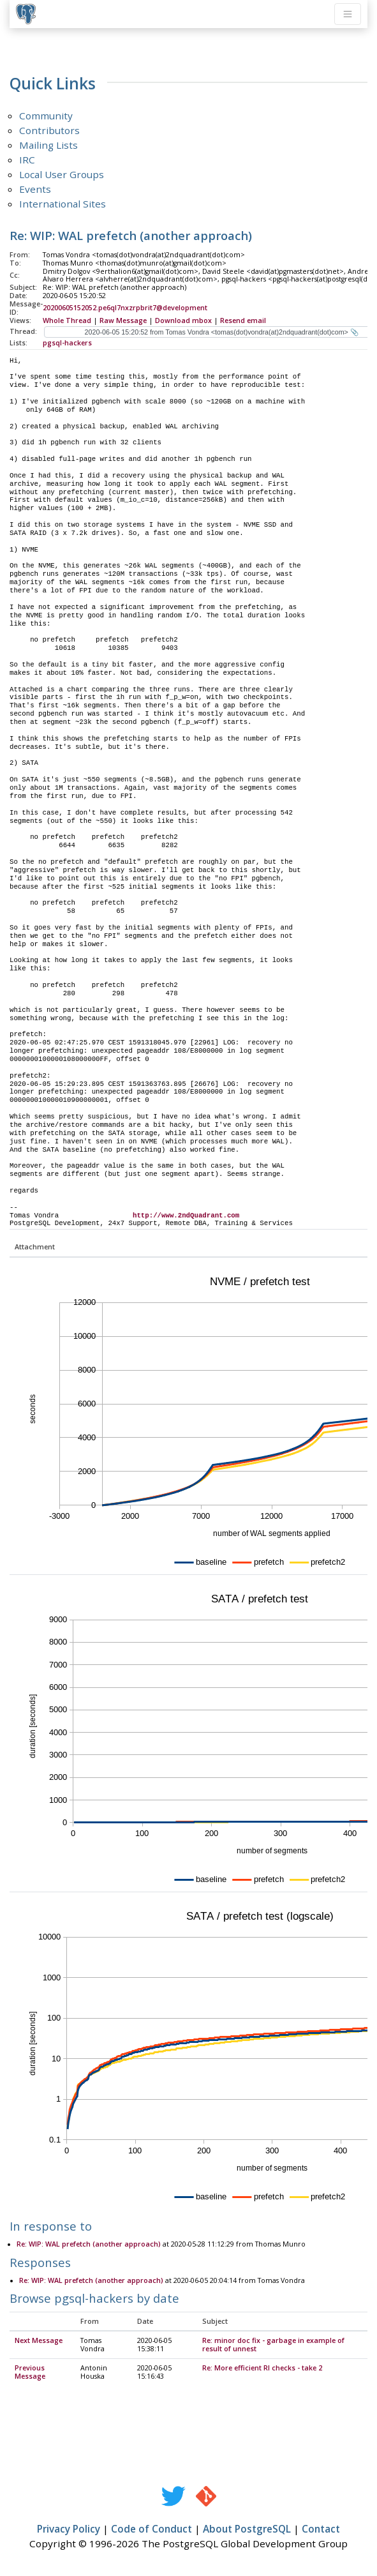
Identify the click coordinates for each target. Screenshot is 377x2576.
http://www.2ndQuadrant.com (186, 1215)
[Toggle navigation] (347, 14)
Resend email (243, 320)
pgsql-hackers (67, 342)
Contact (321, 2529)
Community (46, 115)
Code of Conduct (151, 2529)
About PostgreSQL (247, 2529)
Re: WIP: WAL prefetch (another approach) (89, 2244)
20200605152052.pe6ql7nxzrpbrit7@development (125, 307)
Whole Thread (67, 320)
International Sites (62, 203)
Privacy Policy (68, 2529)
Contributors (49, 130)
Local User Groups (61, 174)
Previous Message (30, 2372)
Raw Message (123, 320)
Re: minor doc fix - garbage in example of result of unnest (273, 2345)
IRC (27, 159)
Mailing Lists (48, 145)
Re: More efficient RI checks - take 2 (262, 2368)
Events (35, 189)
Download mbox (183, 320)
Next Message (39, 2341)
